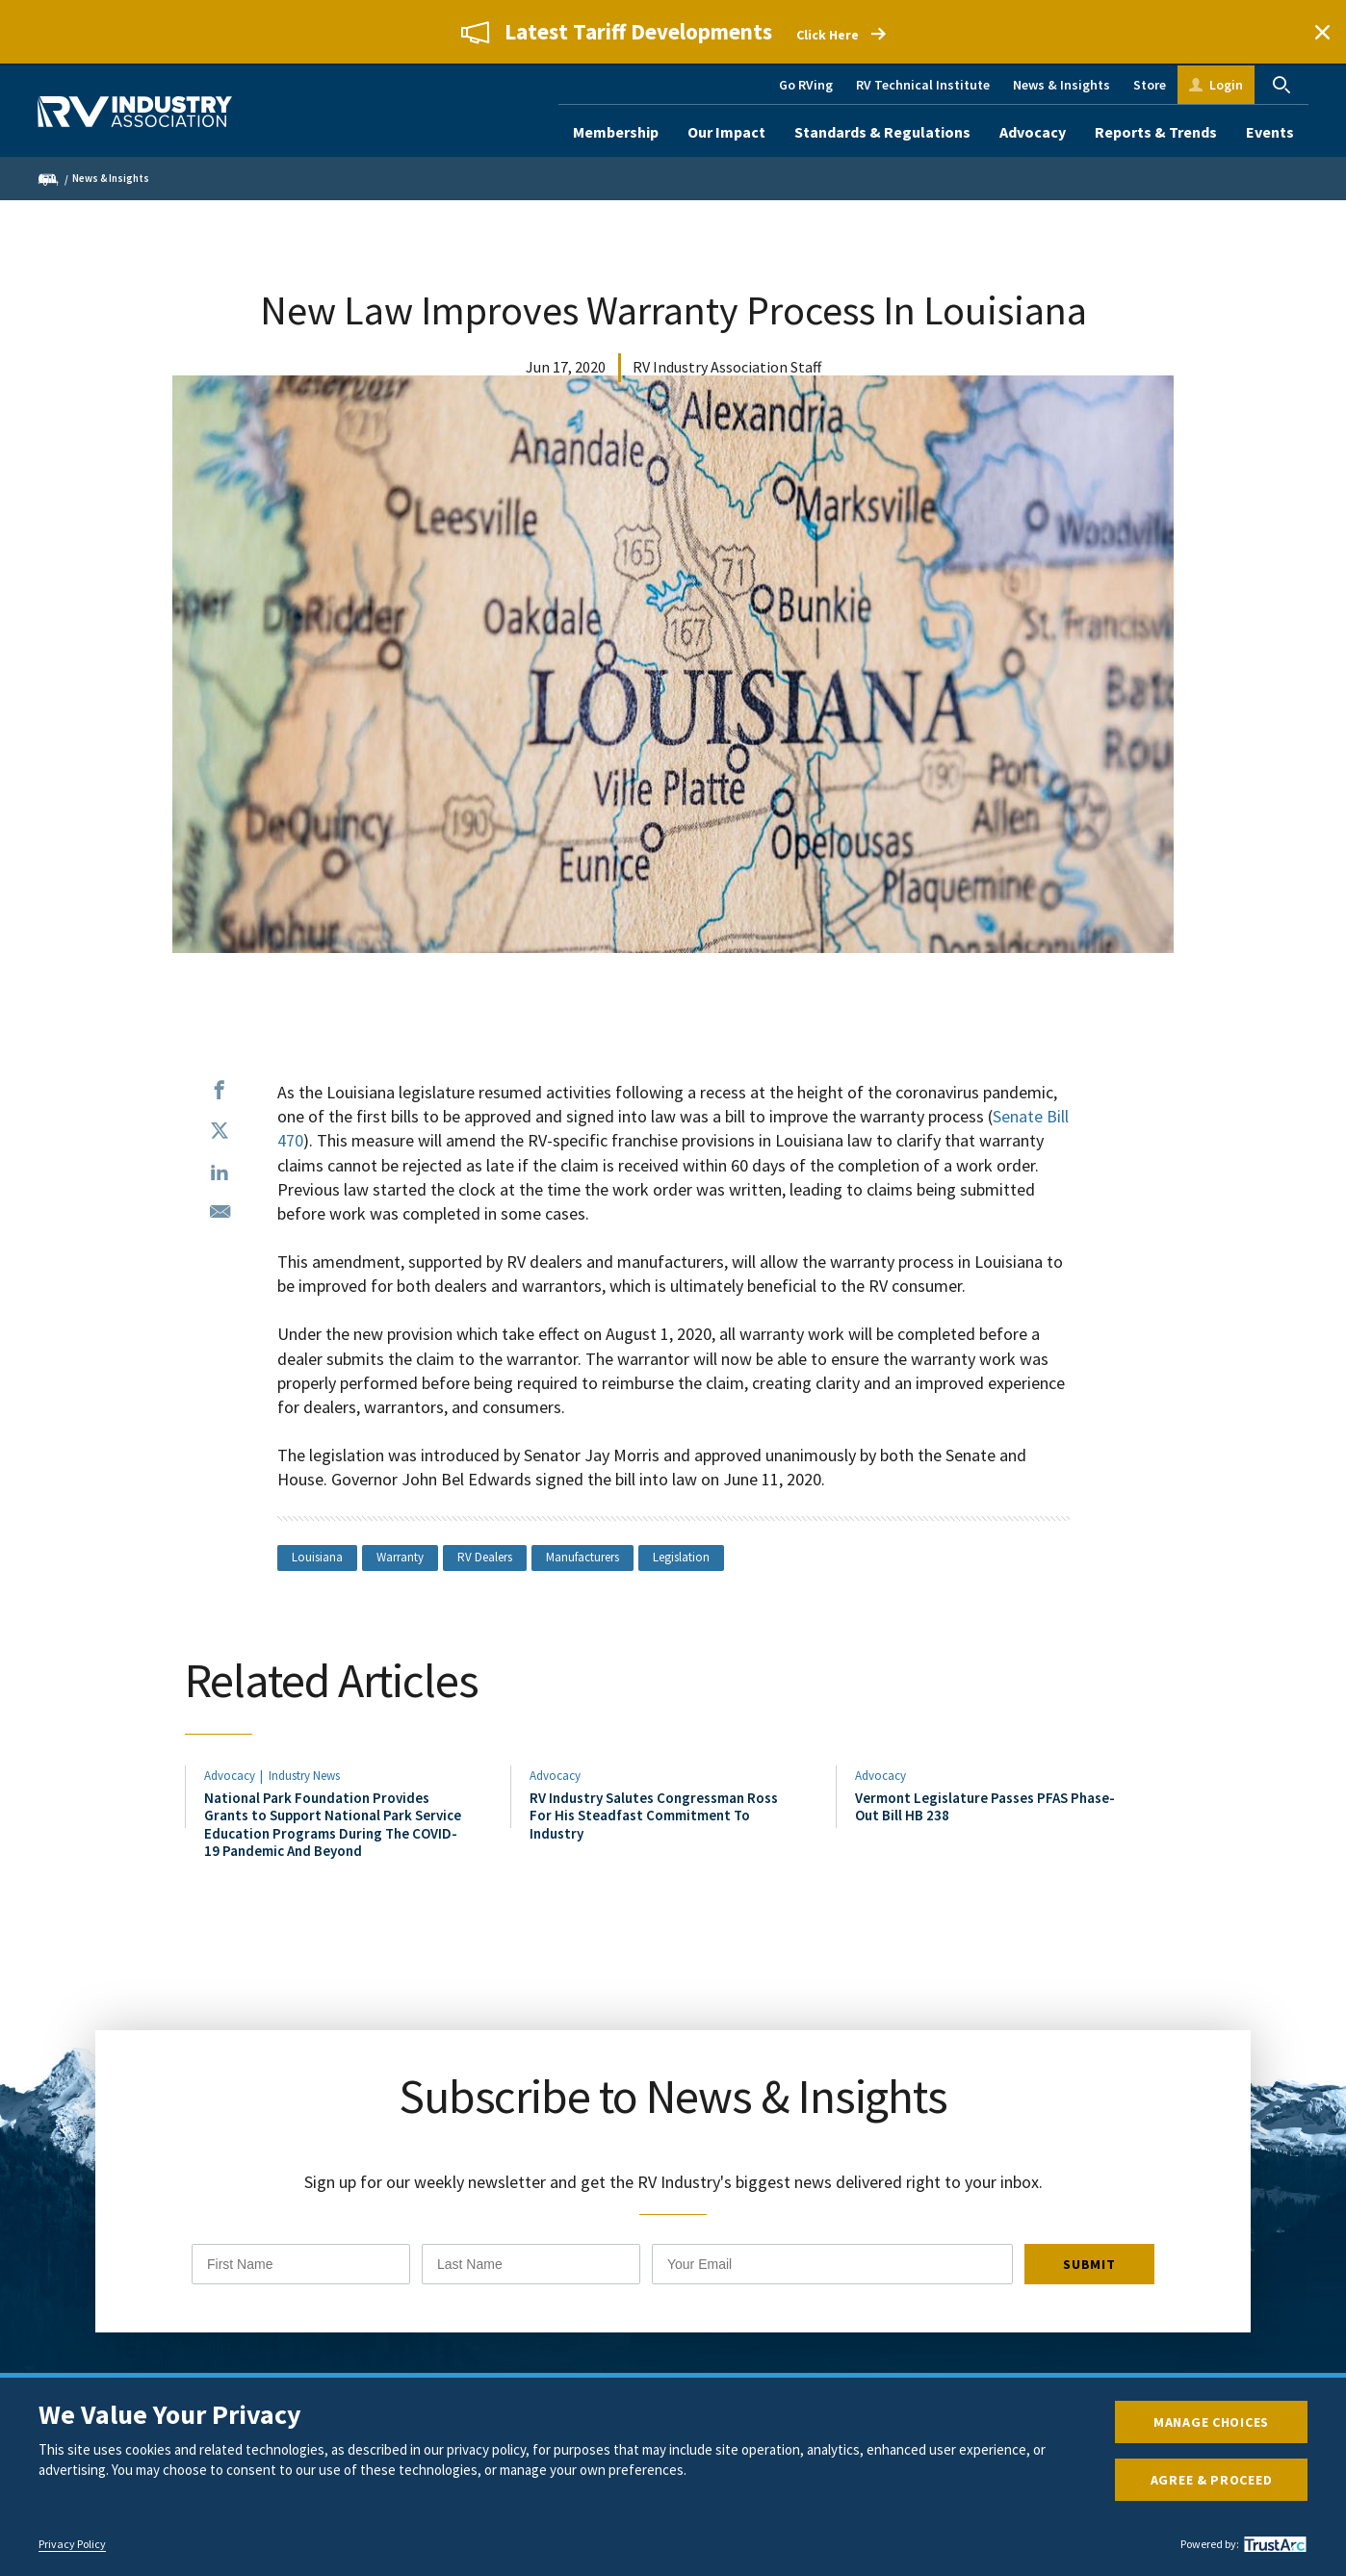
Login (1226, 84)
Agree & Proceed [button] (1212, 2479)
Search (1281, 84)
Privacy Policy (72, 2544)
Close (1322, 32)
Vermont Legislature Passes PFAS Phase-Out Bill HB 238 (985, 1806)
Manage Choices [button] (1211, 2422)
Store (1149, 84)
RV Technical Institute (923, 84)
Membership (616, 132)
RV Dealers (484, 1557)
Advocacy (1032, 132)
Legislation (681, 1557)
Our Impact (726, 132)
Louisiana (317, 1557)
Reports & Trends (1156, 132)
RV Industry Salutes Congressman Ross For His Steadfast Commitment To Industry (654, 1815)
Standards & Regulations (882, 132)
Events (1270, 132)
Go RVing (806, 84)
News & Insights (1061, 84)
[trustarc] (1273, 2544)
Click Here (827, 34)
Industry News (304, 1775)
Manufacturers (582, 1557)
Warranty (400, 1557)
